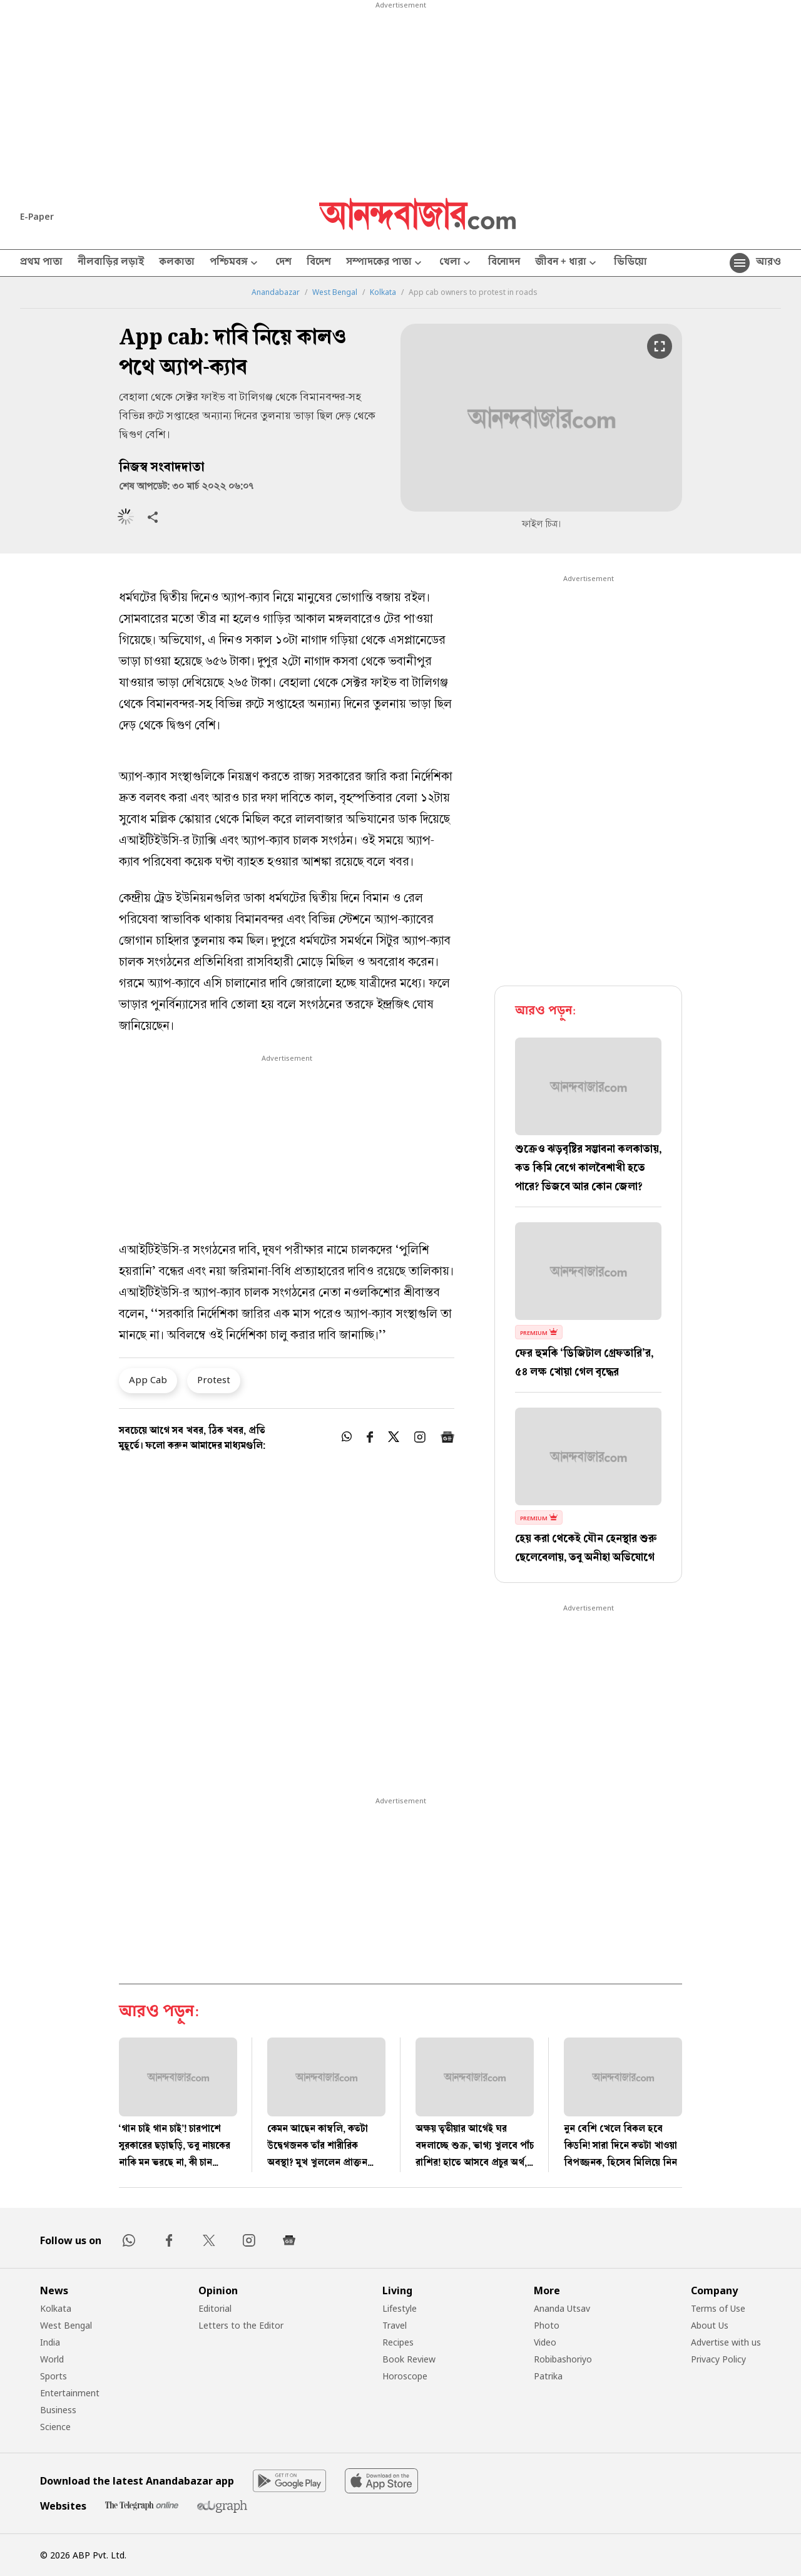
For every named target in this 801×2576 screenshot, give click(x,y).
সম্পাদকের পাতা (385, 263)
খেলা (456, 263)
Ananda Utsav (562, 2308)
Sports (53, 2376)
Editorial (215, 2308)
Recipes (398, 2342)
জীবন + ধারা (567, 263)
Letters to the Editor (240, 2325)
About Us (709, 2325)
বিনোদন (504, 263)
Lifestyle (399, 2308)
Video (545, 2342)
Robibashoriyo (563, 2359)
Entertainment (69, 2393)
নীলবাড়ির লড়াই (111, 263)
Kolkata (383, 292)
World (52, 2359)
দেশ (283, 263)
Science (55, 2427)
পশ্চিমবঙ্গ (235, 263)
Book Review (409, 2359)
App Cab (148, 1379)
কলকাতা (177, 263)
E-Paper (37, 216)
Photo (546, 2325)
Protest (213, 1379)
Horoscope (404, 2376)
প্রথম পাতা (41, 263)
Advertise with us (726, 2342)
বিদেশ (319, 263)
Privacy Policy (718, 2359)
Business (58, 2410)
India (50, 2342)
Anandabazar (276, 292)
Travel (394, 2325)
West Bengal (334, 292)
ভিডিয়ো (630, 263)
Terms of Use (718, 2308)
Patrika (548, 2376)
